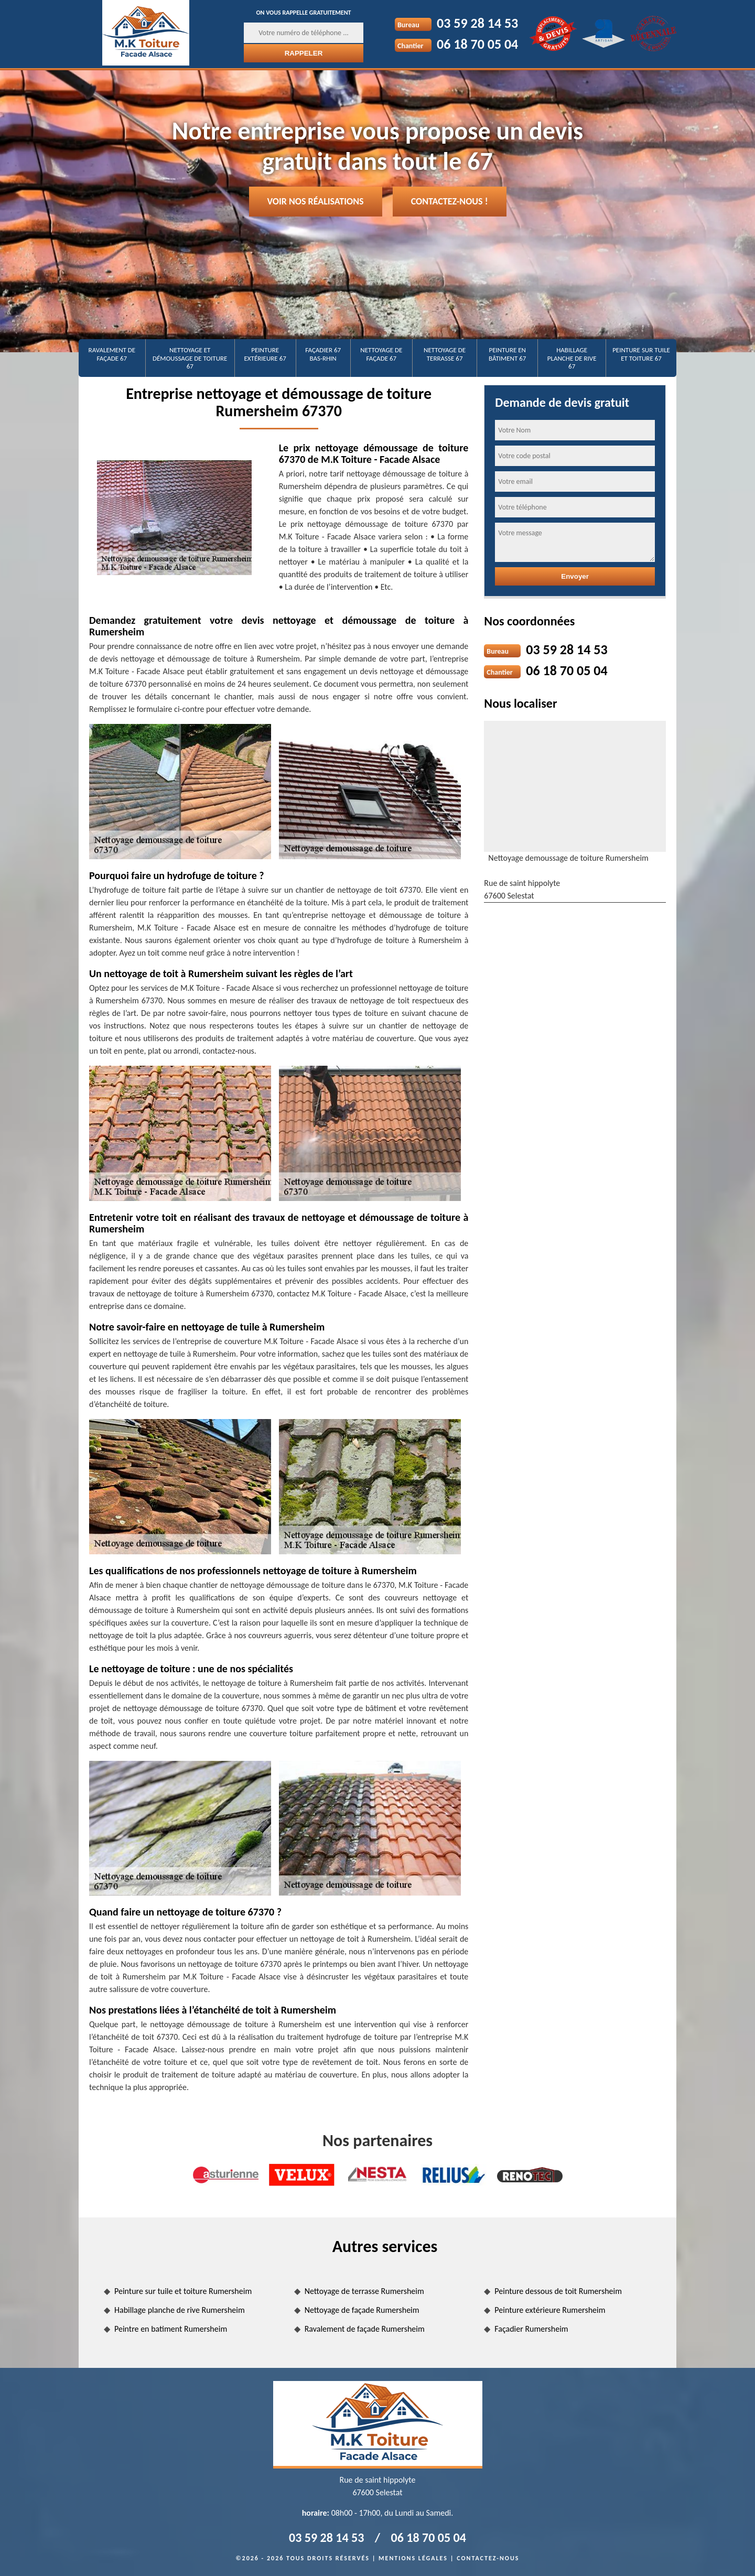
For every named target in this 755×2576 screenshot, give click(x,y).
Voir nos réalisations (315, 201)
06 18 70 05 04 (477, 44)
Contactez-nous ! (449, 201)
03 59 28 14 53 (477, 23)
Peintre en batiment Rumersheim (170, 2329)
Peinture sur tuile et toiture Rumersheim (183, 2291)
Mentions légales (413, 2558)
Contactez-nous (488, 2558)
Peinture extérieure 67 (265, 354)
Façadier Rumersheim (531, 2329)
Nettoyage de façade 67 (381, 354)
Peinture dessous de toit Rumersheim (558, 2291)
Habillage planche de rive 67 (572, 358)
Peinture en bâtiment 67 (507, 354)
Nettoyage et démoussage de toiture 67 (190, 358)
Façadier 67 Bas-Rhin (323, 354)
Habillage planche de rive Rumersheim (179, 2310)
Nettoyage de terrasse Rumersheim (364, 2291)
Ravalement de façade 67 (112, 354)
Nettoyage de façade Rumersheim (362, 2310)
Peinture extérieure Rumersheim (549, 2310)
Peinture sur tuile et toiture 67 (641, 354)
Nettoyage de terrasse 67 (445, 354)
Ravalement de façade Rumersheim (365, 2329)
